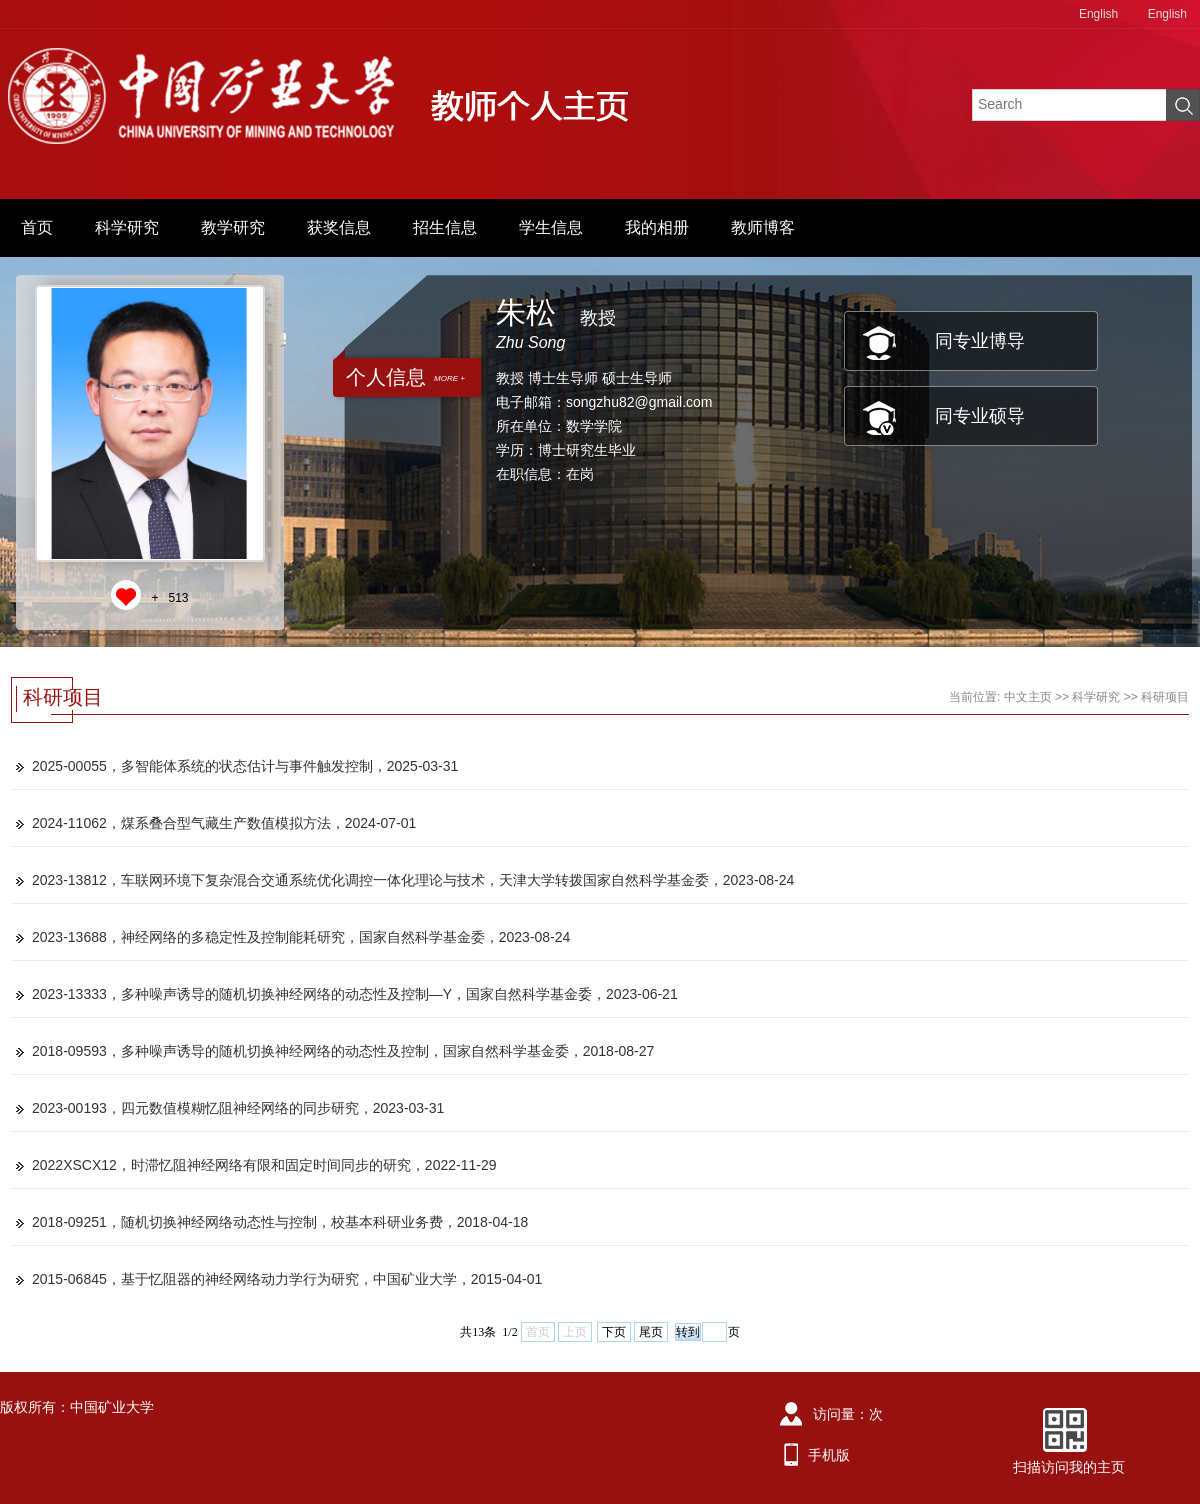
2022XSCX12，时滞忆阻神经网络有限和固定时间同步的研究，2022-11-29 (264, 1165)
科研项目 (1165, 697)
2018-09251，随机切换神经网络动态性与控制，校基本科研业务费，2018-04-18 (280, 1222)
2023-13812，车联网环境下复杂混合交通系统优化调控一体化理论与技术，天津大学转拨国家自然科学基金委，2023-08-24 (413, 880)
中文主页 (1028, 697)
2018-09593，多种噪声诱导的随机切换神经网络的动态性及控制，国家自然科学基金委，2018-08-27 (343, 1051)
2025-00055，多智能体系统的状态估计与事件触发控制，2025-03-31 (245, 766)
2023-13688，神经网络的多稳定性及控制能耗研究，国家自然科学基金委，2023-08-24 (301, 937)
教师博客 (763, 227)
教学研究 (233, 227)
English (1098, 14)
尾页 (651, 1332)
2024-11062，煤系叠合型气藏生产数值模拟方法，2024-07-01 (224, 823)
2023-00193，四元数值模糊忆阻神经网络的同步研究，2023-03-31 (238, 1108)
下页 (614, 1332)
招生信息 (445, 227)
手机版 (829, 1455)
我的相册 (657, 227)
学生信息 (551, 227)
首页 (37, 227)
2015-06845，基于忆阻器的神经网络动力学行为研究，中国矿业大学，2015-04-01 (287, 1279)
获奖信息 (339, 227)
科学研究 (127, 227)
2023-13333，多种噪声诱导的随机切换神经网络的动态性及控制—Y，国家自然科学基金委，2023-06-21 (355, 994)
